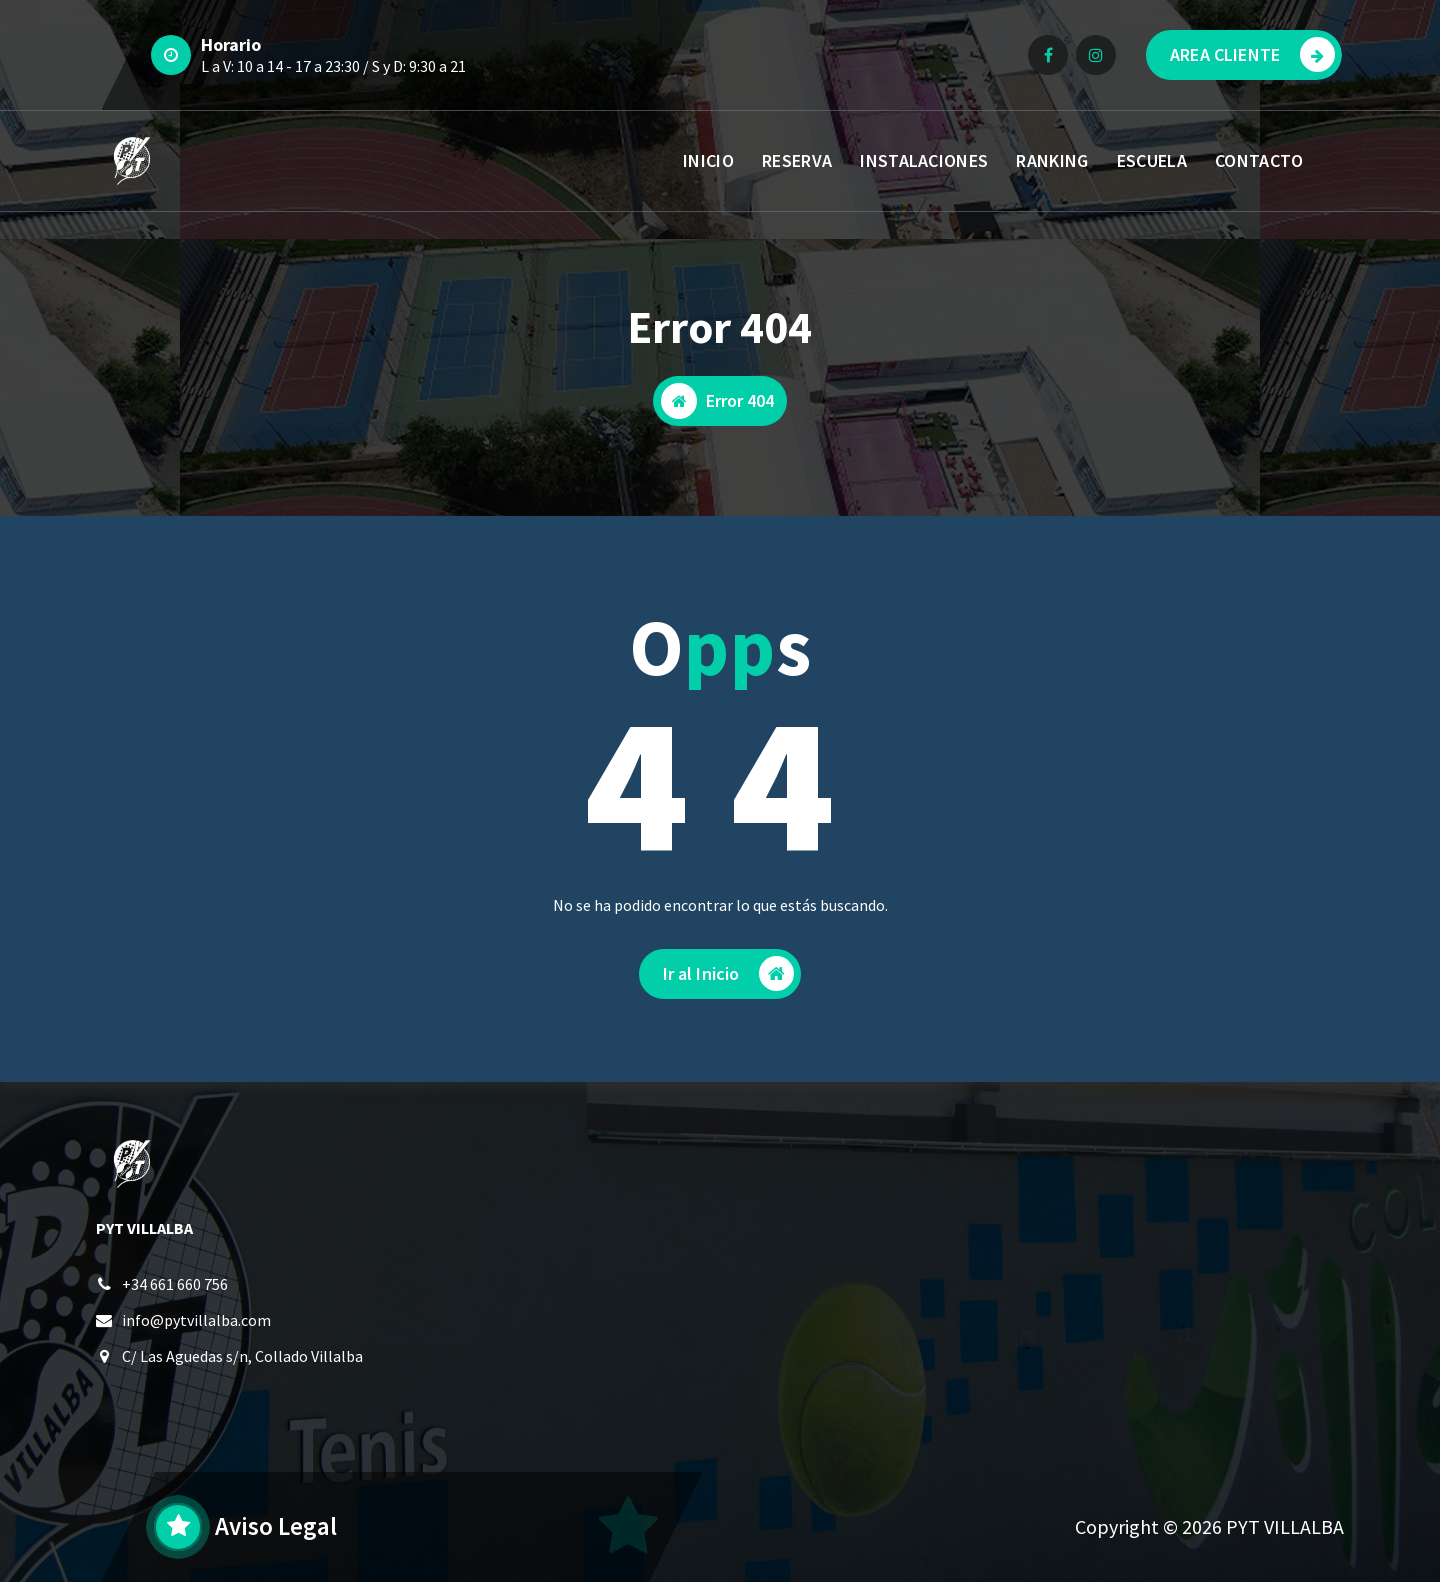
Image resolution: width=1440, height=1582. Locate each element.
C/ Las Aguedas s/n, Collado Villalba (242, 1356)
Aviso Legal (276, 1526)
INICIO (708, 160)
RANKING (1052, 160)
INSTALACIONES (924, 160)
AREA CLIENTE (1252, 54)
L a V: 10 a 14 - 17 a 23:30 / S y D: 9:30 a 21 (333, 66)
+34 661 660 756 (175, 1284)
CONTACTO (1259, 160)
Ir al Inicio (729, 973)
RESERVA (797, 160)
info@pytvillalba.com (196, 1320)
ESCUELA (1152, 160)
